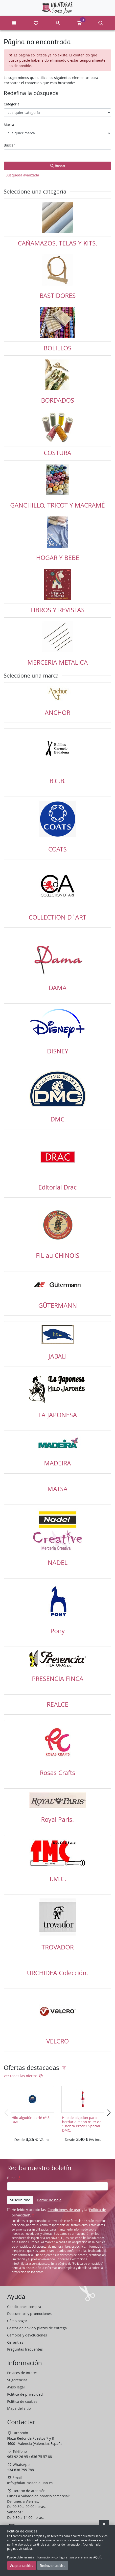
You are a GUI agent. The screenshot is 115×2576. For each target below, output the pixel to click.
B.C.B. (57, 781)
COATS (57, 849)
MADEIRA (57, 1463)
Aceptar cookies (21, 2565)
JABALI (57, 1356)
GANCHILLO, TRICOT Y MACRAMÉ (57, 505)
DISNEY (57, 1051)
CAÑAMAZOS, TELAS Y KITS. (57, 243)
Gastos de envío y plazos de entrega (37, 2328)
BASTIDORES (58, 296)
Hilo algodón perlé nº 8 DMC (30, 2119)
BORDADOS (57, 400)
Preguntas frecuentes (25, 2349)
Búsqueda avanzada (22, 175)
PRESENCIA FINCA (57, 1679)
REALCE (57, 1704)
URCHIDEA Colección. (57, 1973)
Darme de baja (49, 2200)
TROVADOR (58, 1947)
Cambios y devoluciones (27, 2335)
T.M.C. (57, 1879)
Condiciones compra (24, 2306)
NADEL (58, 1562)
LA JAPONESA (57, 1415)
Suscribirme (20, 2200)
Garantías (15, 2342)
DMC (57, 1119)
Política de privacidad (87, 2263)
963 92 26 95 (17, 2456)
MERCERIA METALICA (57, 662)
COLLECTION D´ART (57, 917)
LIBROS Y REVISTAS (57, 610)
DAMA (58, 988)
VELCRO (57, 2041)
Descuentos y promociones (29, 2313)
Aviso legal (16, 2387)
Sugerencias (17, 2380)
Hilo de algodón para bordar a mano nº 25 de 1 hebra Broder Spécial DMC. (81, 2124)
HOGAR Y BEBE (57, 558)
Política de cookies (22, 2401)
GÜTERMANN (57, 1305)
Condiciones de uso (63, 2209)
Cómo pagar (17, 2320)
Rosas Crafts (57, 1773)
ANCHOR (57, 712)
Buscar (57, 165)
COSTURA (57, 453)
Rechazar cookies (52, 2565)
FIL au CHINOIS (57, 1255)
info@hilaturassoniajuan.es (30, 2263)
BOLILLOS (57, 348)
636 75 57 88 (41, 2456)
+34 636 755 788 (20, 2469)
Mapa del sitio (19, 2408)
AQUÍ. (97, 2557)
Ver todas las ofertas (23, 2075)
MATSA (57, 1489)
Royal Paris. (57, 1819)
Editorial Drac (57, 1187)
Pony (57, 1631)
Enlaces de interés (22, 2372)
